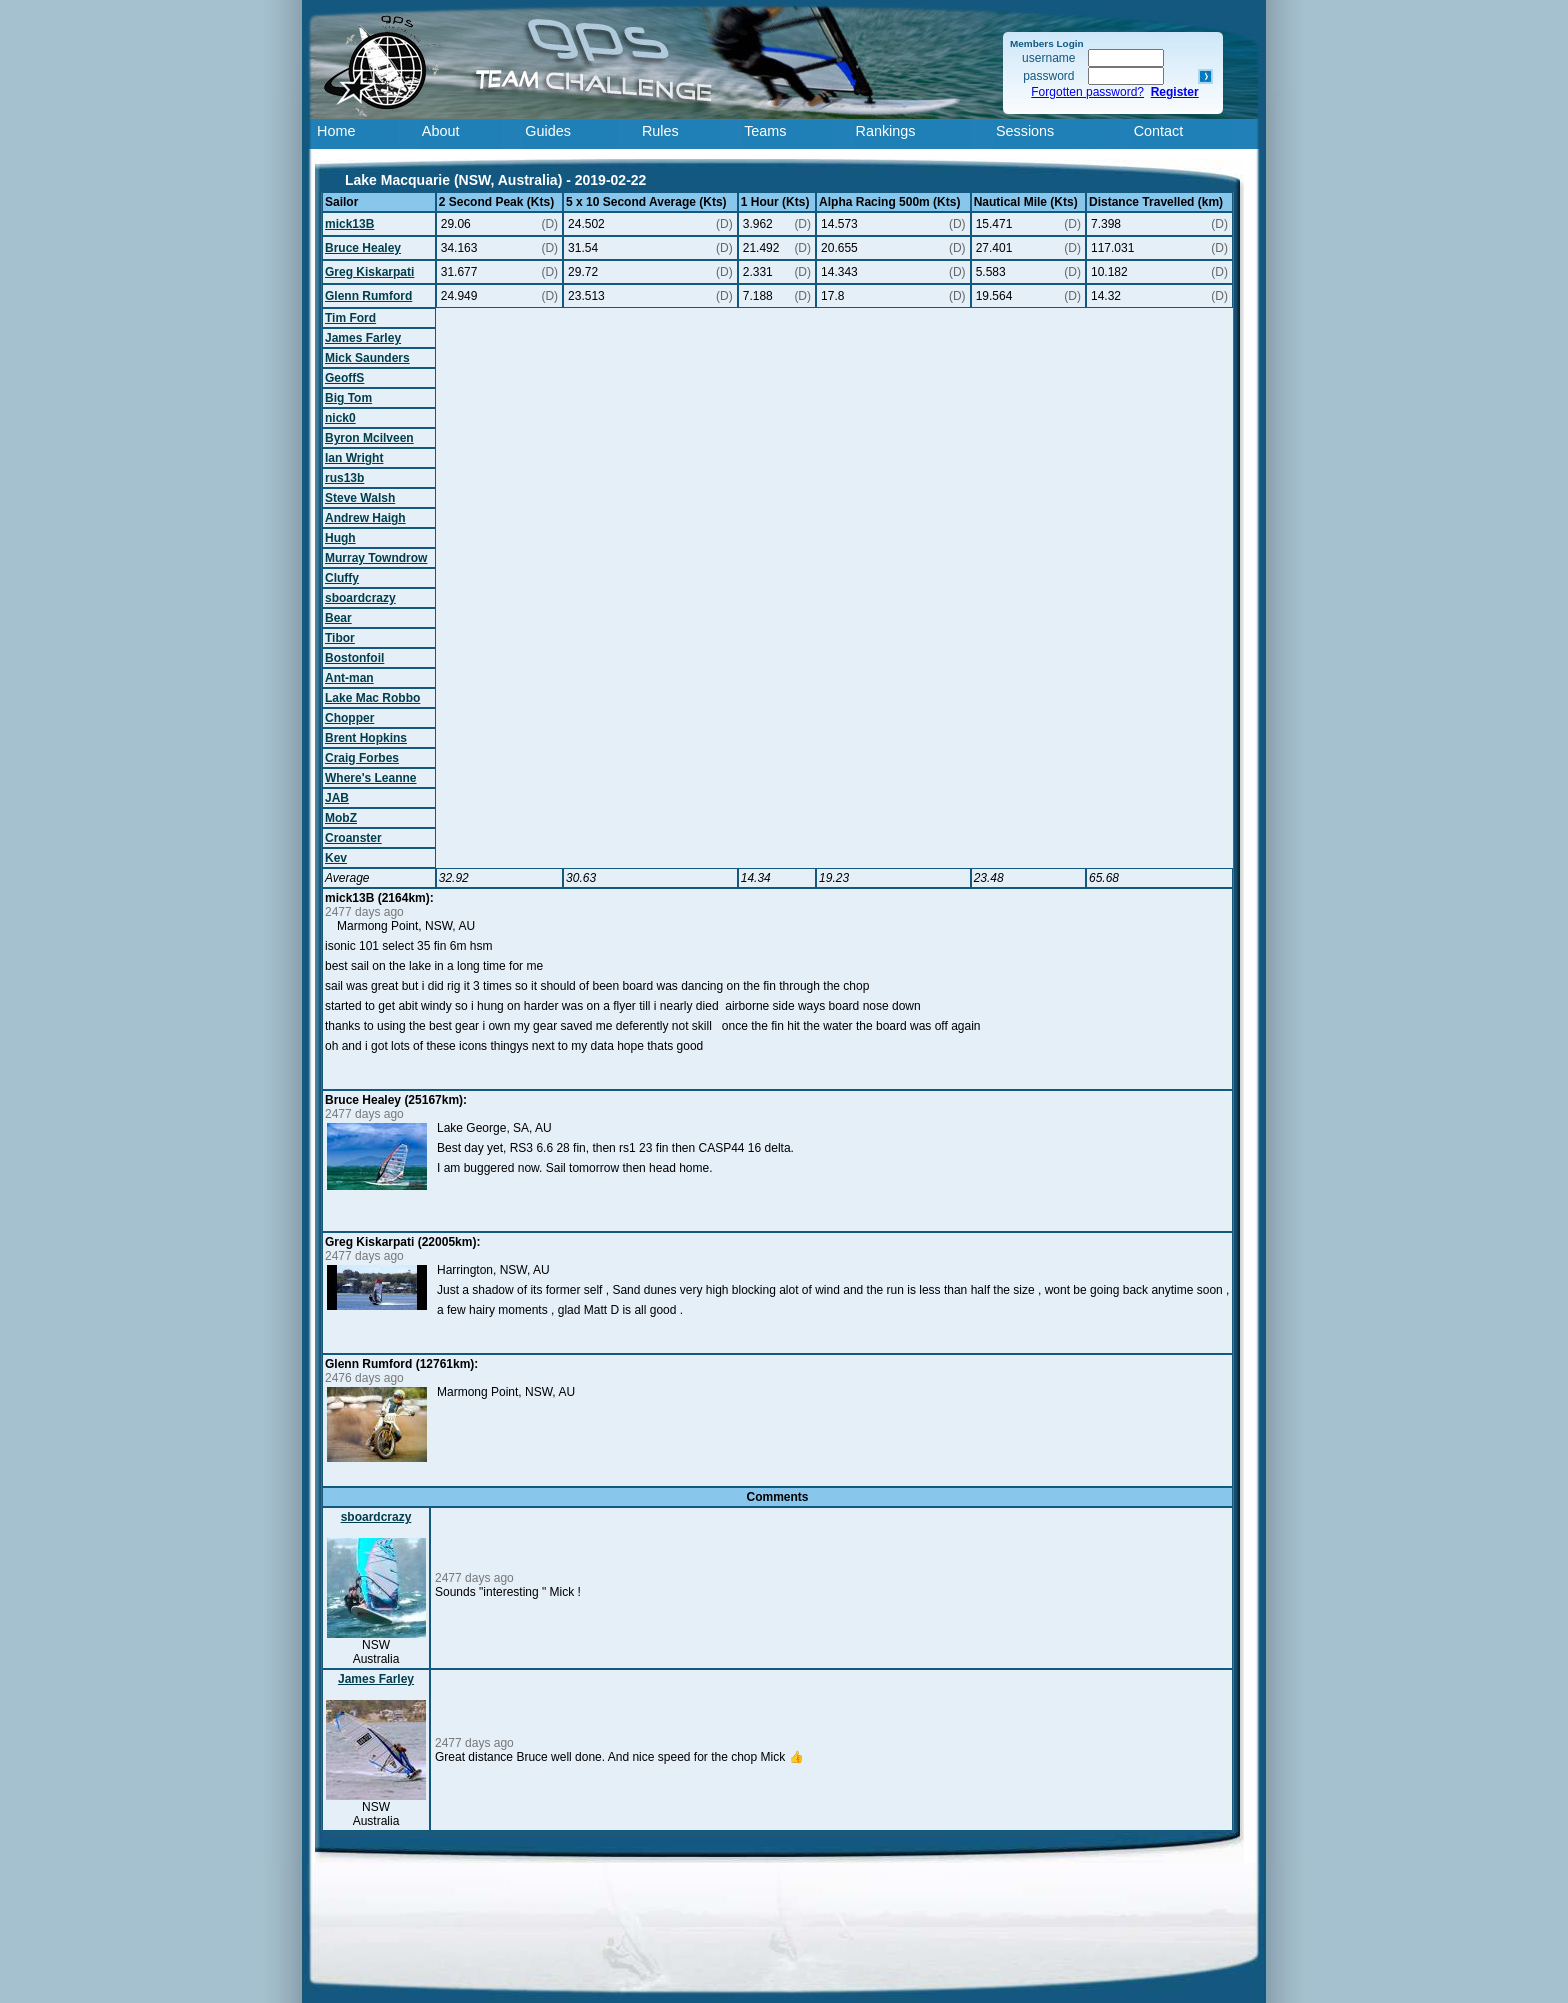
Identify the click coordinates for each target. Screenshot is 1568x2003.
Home (336, 131)
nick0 (340, 418)
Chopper (349, 718)
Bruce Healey (363, 248)
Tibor (340, 638)
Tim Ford (350, 318)
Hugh (340, 538)
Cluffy (342, 578)
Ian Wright (354, 458)
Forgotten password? (1087, 92)
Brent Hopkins (366, 738)
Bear (338, 618)
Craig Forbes (362, 758)
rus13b (344, 478)
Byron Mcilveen (369, 438)
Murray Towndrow (376, 558)
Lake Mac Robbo (372, 698)
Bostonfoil (354, 658)
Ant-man (349, 678)
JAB (337, 798)
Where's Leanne (371, 778)
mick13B (349, 224)
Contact (1159, 131)
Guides (548, 131)
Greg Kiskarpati (369, 272)
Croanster (353, 838)
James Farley (363, 338)
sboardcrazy (360, 598)
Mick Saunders (367, 358)
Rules (660, 131)
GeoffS (344, 378)
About (441, 131)
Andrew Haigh (365, 518)
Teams (765, 131)
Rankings (886, 131)
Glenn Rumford (368, 296)
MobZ (341, 818)
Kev (336, 858)
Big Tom (348, 398)
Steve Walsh (360, 498)
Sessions (1025, 131)
